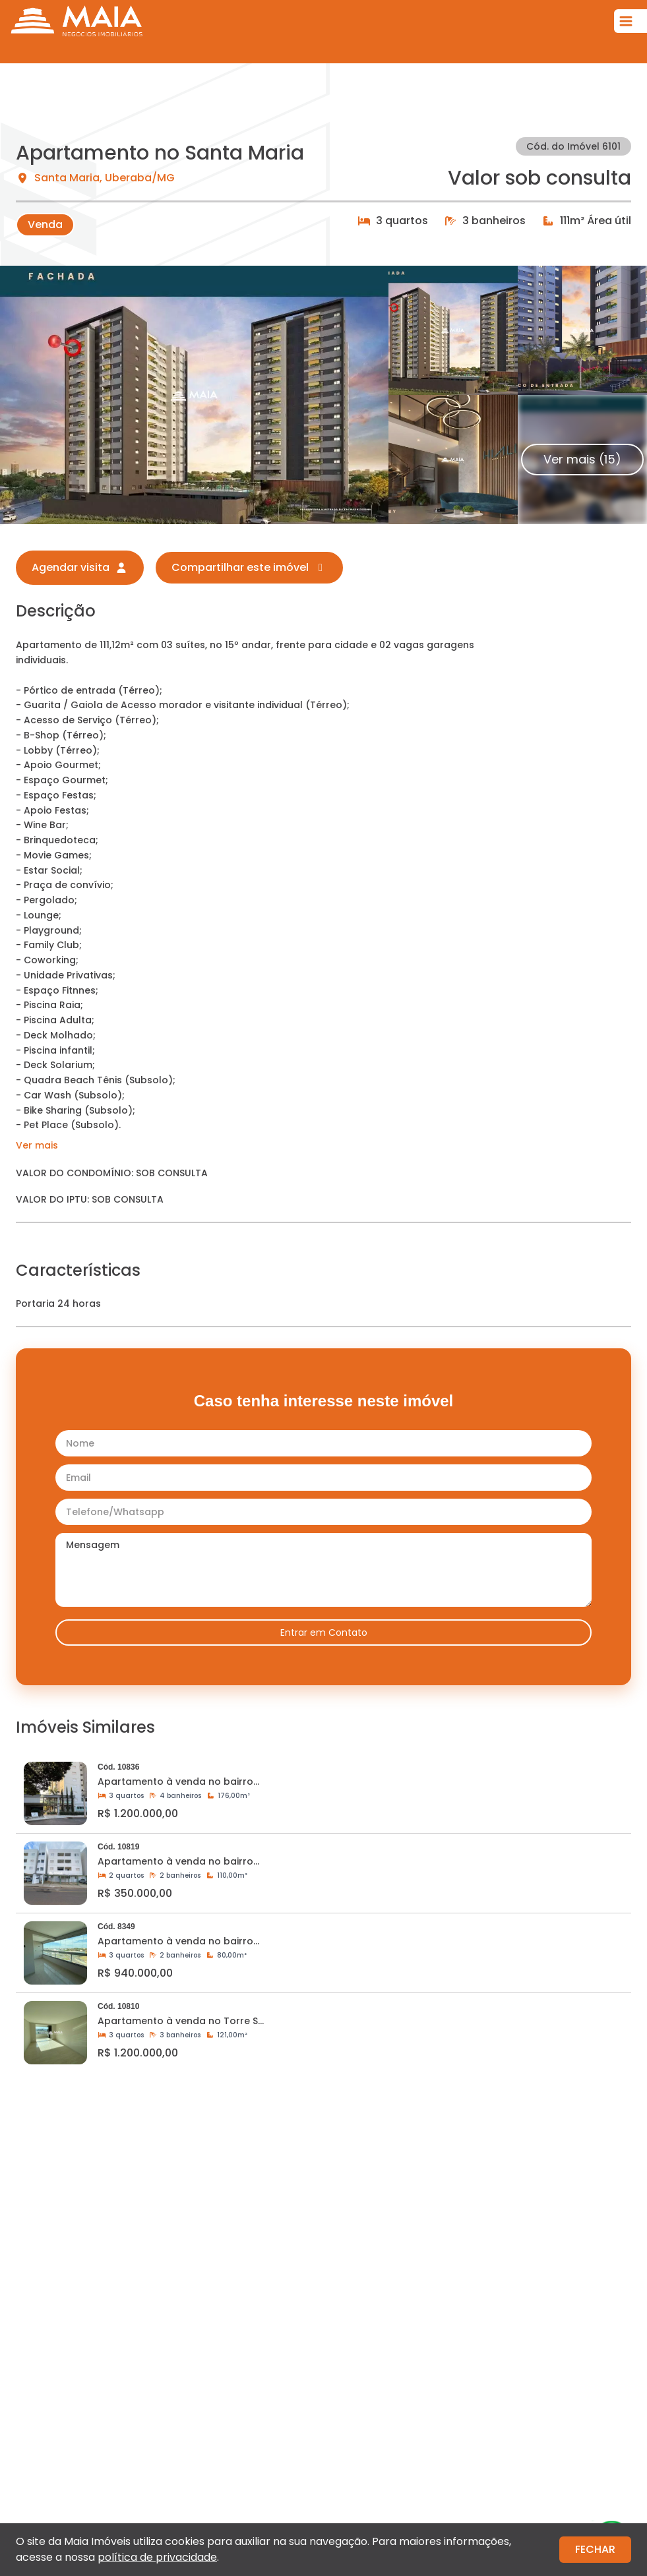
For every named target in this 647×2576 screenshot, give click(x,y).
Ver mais (37, 1145)
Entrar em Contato (323, 1632)
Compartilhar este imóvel (249, 567)
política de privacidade (157, 2557)
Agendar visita (80, 567)
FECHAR (595, 2549)
